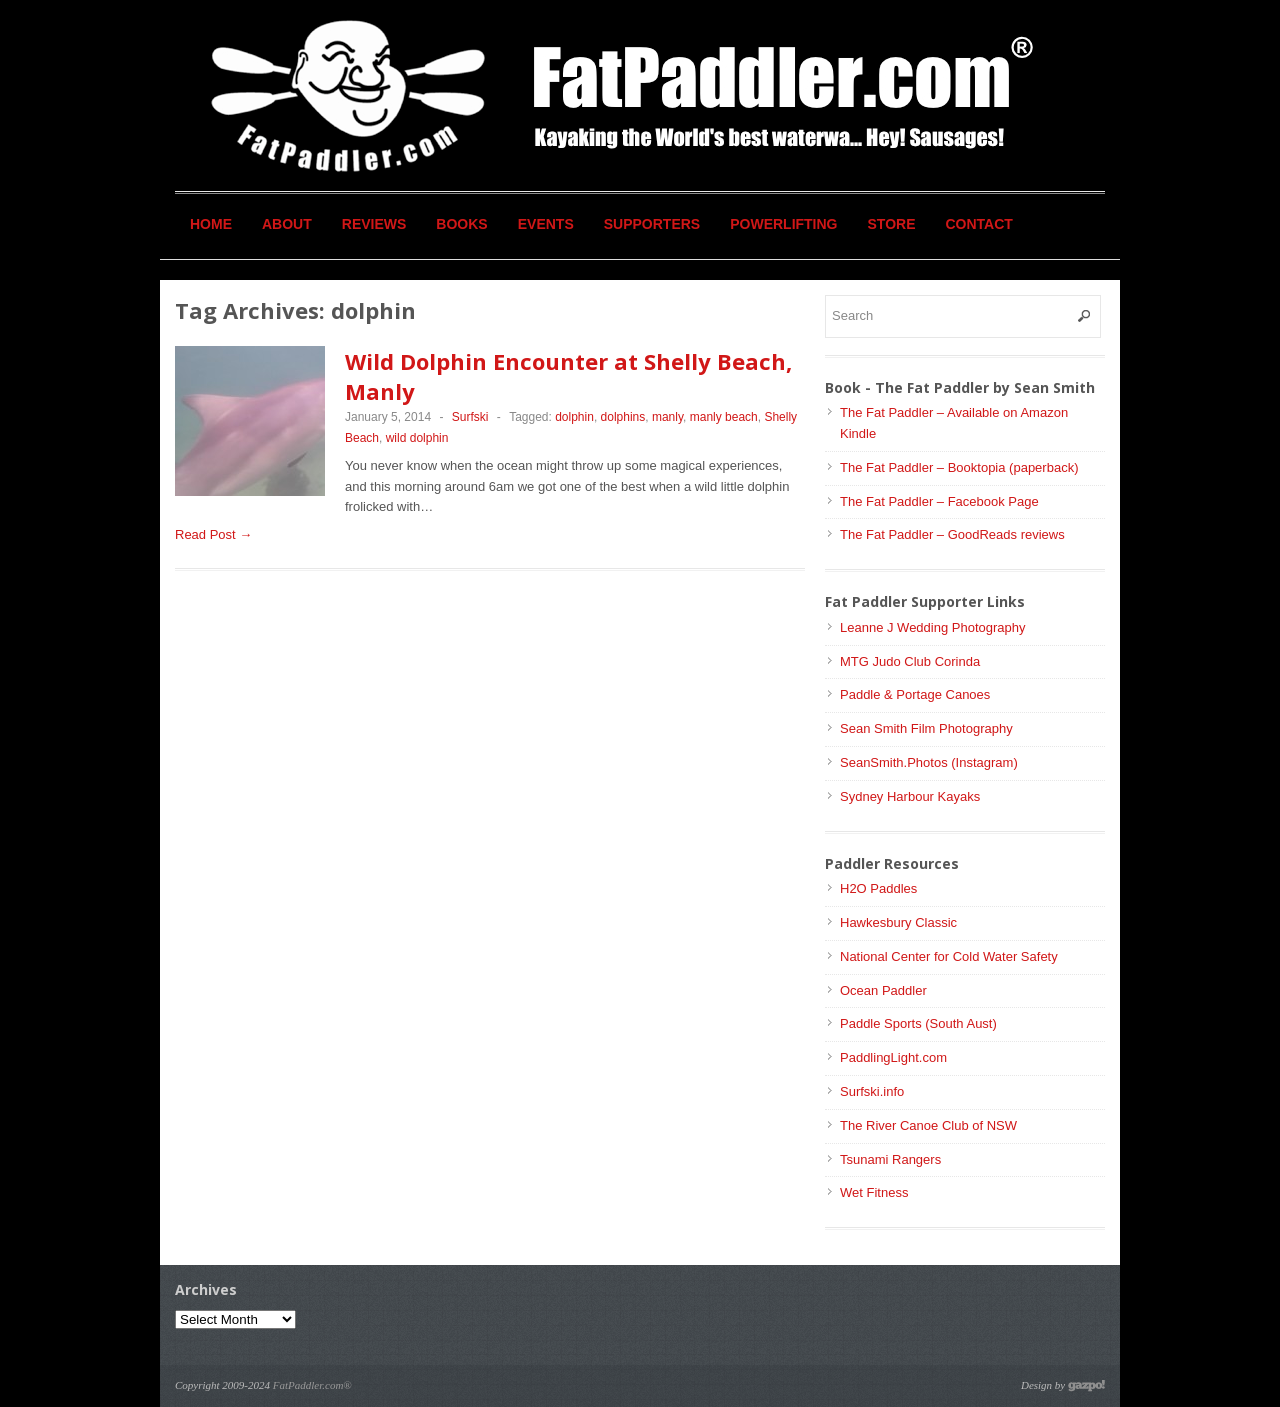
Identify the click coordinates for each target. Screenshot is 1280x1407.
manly (667, 417)
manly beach (724, 417)
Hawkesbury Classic (898, 922)
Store (892, 224)
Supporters (652, 224)
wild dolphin (417, 438)
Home (211, 224)
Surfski (470, 417)
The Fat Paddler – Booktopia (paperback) (959, 467)
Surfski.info (872, 1091)
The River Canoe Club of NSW (928, 1125)
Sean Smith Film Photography (926, 728)
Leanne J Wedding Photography (933, 627)
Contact (979, 224)
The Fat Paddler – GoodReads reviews (952, 534)
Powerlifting (783, 224)
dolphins (623, 417)
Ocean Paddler (883, 990)
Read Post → (213, 534)
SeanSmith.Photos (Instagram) (929, 762)
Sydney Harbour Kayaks (910, 796)
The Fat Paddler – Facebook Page (939, 501)
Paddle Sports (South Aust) (918, 1023)
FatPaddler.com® (312, 1385)
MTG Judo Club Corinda (910, 661)
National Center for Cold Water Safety (949, 956)
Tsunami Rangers (890, 1159)
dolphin (574, 417)
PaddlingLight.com (893, 1057)
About (287, 224)
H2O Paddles (878, 888)
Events (546, 224)
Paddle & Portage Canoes (915, 694)
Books (461, 224)
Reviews (374, 224)
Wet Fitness (874, 1192)
